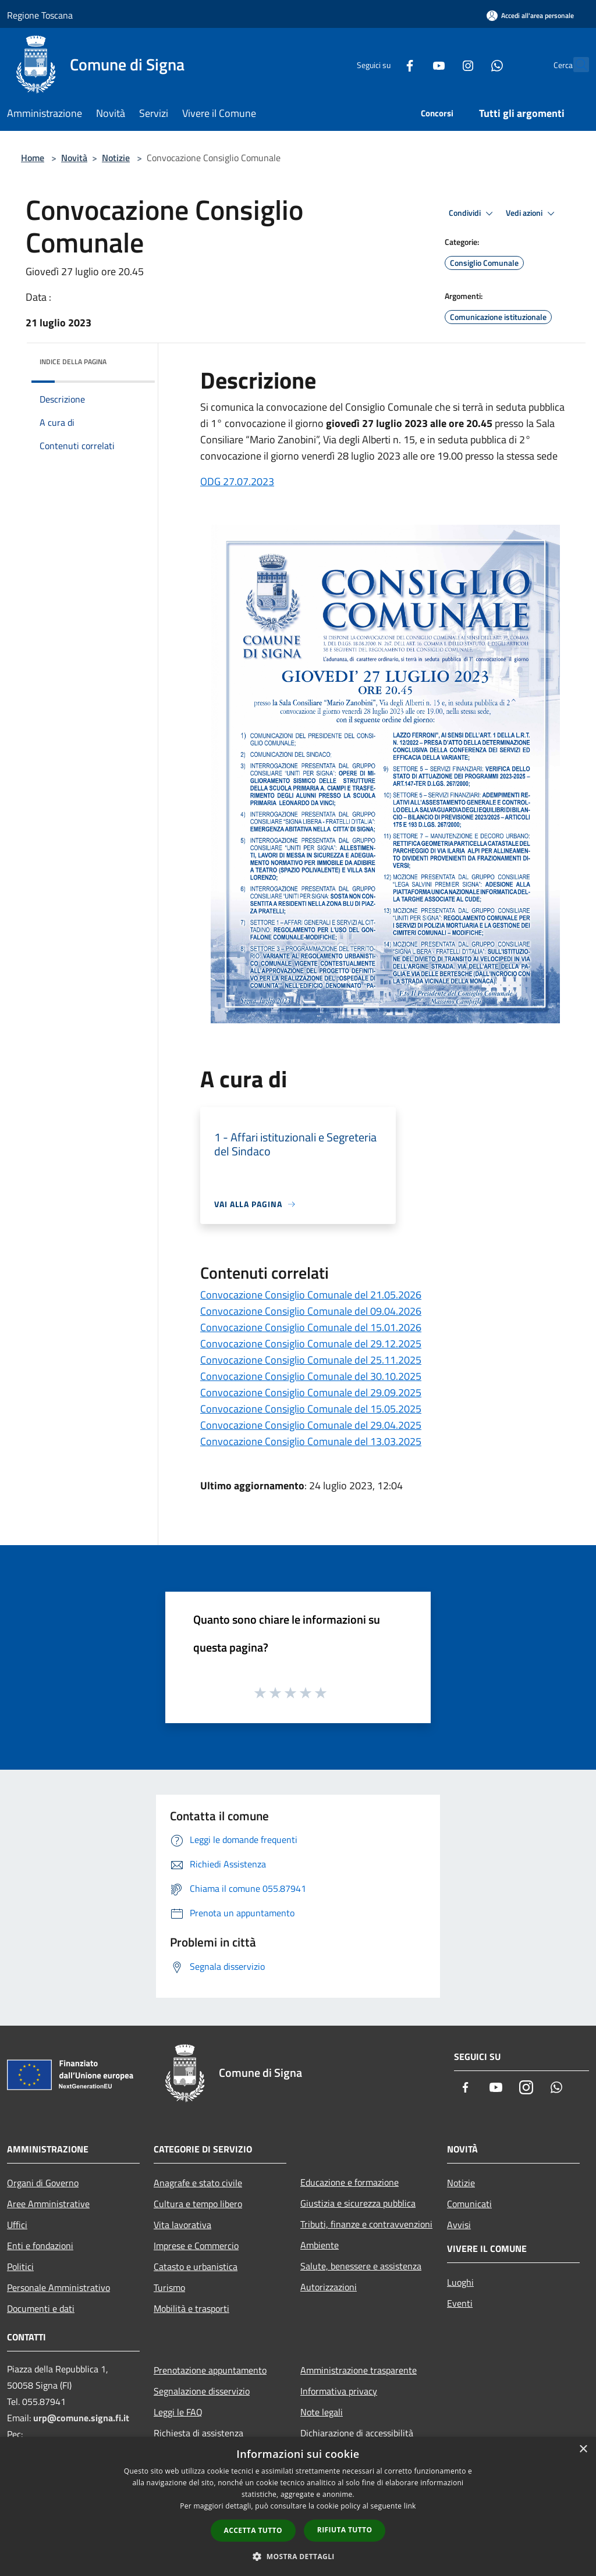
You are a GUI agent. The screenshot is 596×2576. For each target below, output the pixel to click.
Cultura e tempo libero (198, 2204)
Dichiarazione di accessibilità (356, 2433)
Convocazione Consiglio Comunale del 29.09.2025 (310, 1392)
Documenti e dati (40, 2308)
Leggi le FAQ (178, 2412)
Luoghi (460, 2282)
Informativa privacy (338, 2391)
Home (32, 158)
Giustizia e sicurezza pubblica (358, 2203)
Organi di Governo (43, 2183)
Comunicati (469, 2204)
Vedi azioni (532, 213)
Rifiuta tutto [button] (344, 2530)
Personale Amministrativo (58, 2287)
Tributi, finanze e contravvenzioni (366, 2224)
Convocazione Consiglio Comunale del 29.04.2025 (310, 1425)
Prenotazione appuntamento (210, 2370)
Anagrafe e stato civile (198, 2183)
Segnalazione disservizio (202, 2391)
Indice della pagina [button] (73, 361)
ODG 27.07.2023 (237, 481)
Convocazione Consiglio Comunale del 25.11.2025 (310, 1360)
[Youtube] (413, 64)
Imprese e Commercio (196, 2246)
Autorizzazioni (328, 2287)
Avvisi (459, 2225)
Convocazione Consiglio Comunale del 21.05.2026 (310, 1295)
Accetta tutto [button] (253, 2530)
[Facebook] (384, 64)
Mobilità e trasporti (191, 2308)
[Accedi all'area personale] (530, 15)
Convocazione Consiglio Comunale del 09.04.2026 (310, 1311)
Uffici (17, 2225)
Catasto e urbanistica (195, 2266)
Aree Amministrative (48, 2204)
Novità (74, 158)
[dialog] (298, 2506)
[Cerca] (575, 65)
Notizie (116, 158)
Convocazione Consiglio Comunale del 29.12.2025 (310, 1343)
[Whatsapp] (471, 64)
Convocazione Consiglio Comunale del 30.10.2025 (310, 1376)
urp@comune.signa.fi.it (81, 2418)
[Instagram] (442, 64)
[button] (298, 2556)
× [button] (583, 2449)
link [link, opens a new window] (410, 2506)
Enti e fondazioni (40, 2246)
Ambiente (319, 2245)
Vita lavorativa (182, 2225)
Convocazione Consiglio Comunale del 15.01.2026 (310, 1327)
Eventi (460, 2303)
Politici (20, 2266)
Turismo (169, 2287)
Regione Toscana (40, 15)
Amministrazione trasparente (358, 2370)
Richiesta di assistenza (198, 2433)
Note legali (321, 2412)
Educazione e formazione (349, 2182)
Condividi (472, 213)
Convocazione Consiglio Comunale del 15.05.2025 (310, 1409)
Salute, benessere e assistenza (360, 2266)
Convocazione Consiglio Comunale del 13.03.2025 (310, 1441)
